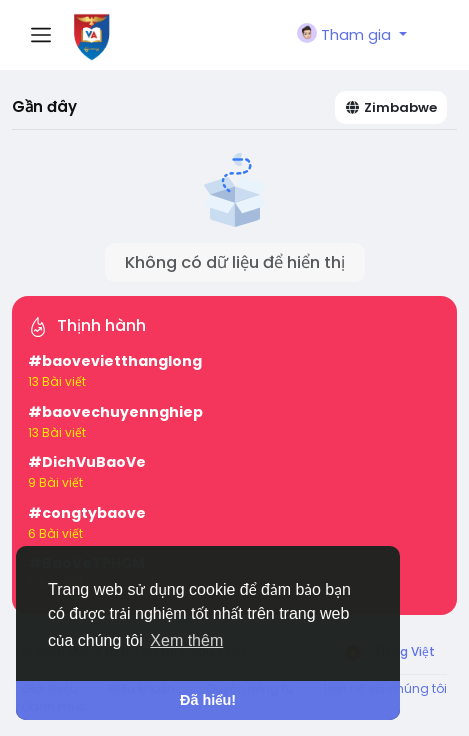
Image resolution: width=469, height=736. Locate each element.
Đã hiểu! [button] (208, 700)
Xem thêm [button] (186, 640)
